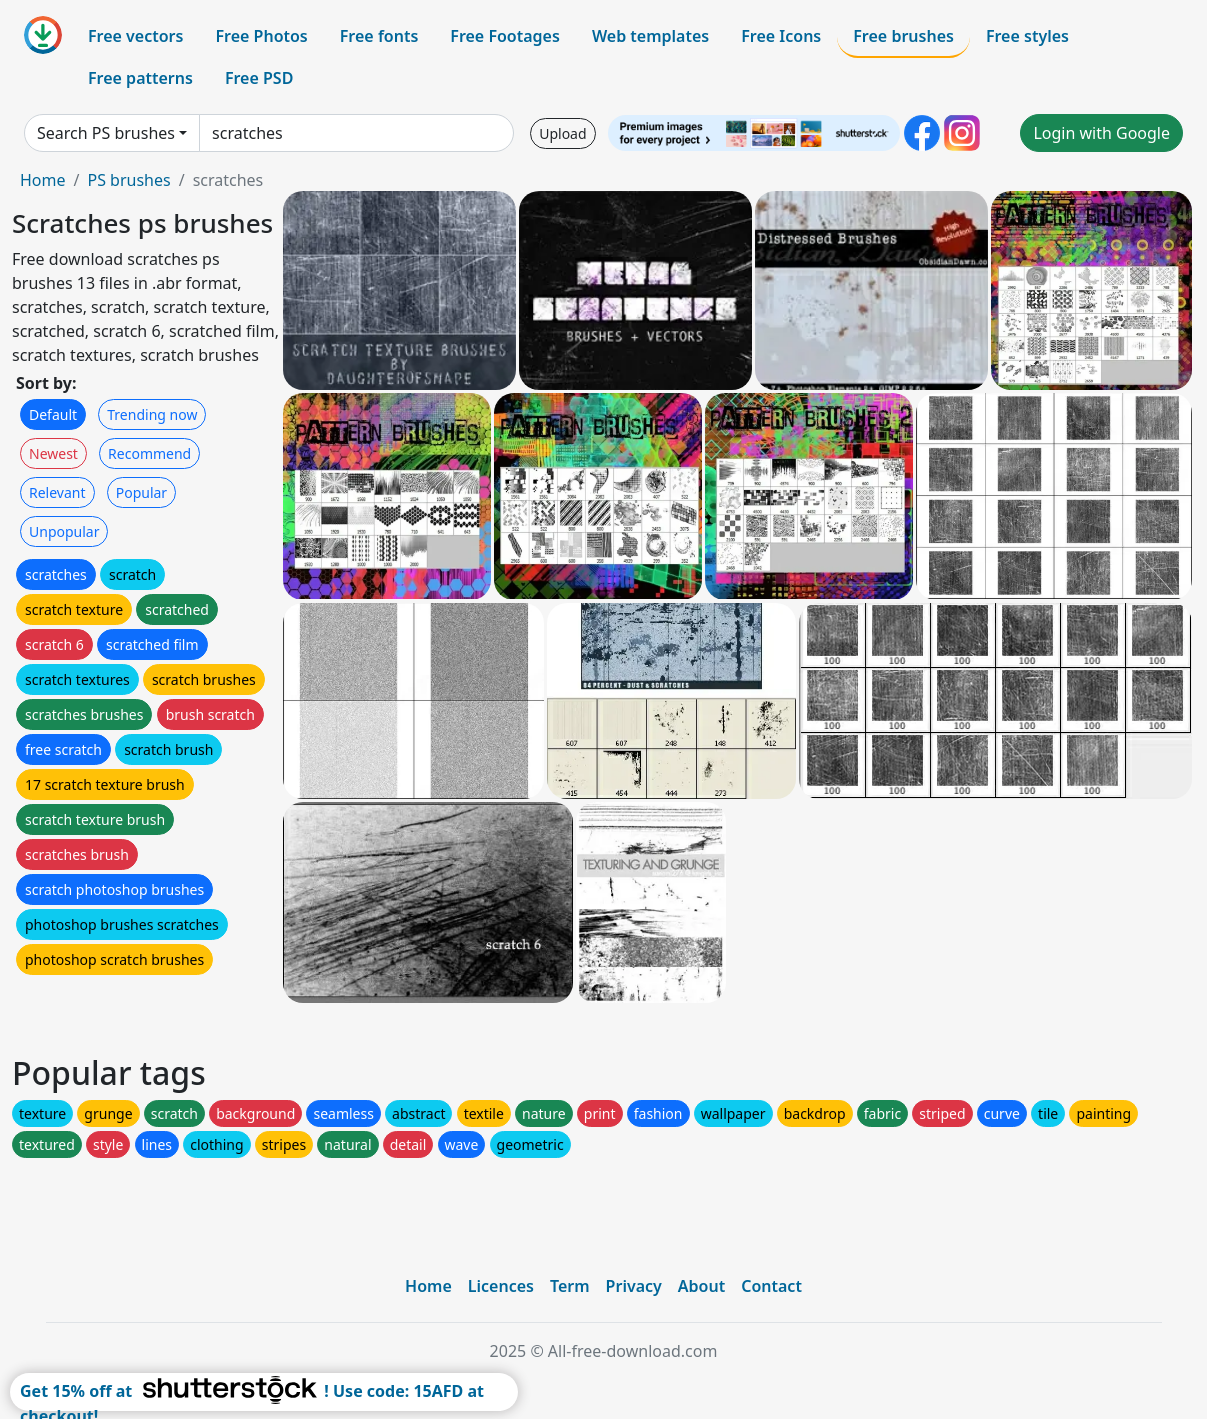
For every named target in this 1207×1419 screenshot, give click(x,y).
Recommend (149, 453)
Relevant (57, 492)
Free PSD (259, 78)
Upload (562, 133)
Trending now (152, 414)
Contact (771, 1286)
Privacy (634, 1286)
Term (570, 1286)
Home (43, 180)
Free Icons (781, 36)
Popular (141, 492)
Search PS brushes (106, 133)
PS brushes (128, 180)
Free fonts (379, 36)
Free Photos (261, 36)
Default (53, 414)
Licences (501, 1286)
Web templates (650, 36)
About (701, 1286)
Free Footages (505, 36)
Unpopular (64, 531)
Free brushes (903, 36)
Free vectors (135, 36)
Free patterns (140, 78)
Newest (53, 453)
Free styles (1027, 36)
